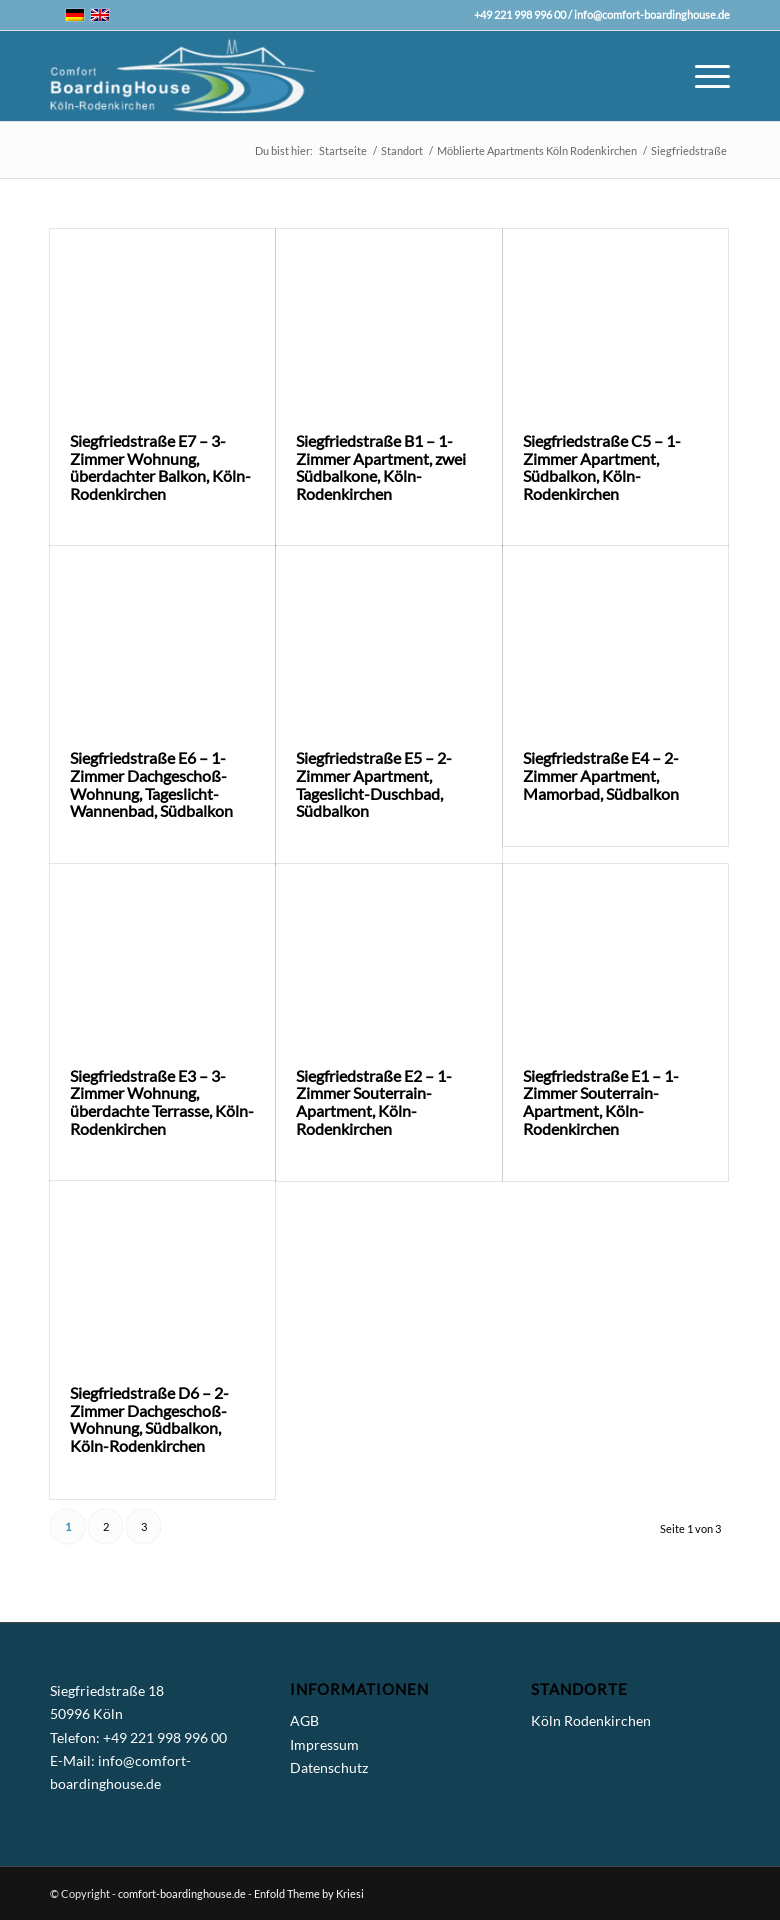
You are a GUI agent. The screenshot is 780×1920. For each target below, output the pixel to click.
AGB (304, 1720)
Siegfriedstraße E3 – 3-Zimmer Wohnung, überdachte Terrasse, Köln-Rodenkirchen (162, 1102)
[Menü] (702, 76)
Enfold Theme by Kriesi (309, 1893)
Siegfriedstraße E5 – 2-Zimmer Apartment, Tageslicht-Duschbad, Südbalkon (374, 784)
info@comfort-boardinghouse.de (652, 14)
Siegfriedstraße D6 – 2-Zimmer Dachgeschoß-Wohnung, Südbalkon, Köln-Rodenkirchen (149, 1419)
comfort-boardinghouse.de (182, 1893)
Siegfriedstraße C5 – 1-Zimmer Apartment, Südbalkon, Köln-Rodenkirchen (602, 467)
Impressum (324, 1744)
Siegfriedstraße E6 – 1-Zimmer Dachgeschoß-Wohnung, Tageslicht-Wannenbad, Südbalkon (151, 784)
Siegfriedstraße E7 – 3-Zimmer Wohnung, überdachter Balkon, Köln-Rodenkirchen (160, 467)
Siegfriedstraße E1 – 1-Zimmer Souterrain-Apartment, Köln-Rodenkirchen (601, 1102)
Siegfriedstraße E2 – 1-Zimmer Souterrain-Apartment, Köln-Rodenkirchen (374, 1102)
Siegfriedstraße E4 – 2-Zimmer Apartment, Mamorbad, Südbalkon (601, 775)
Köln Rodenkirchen (591, 1720)
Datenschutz (329, 1767)
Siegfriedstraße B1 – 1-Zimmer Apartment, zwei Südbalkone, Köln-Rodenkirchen (381, 467)
